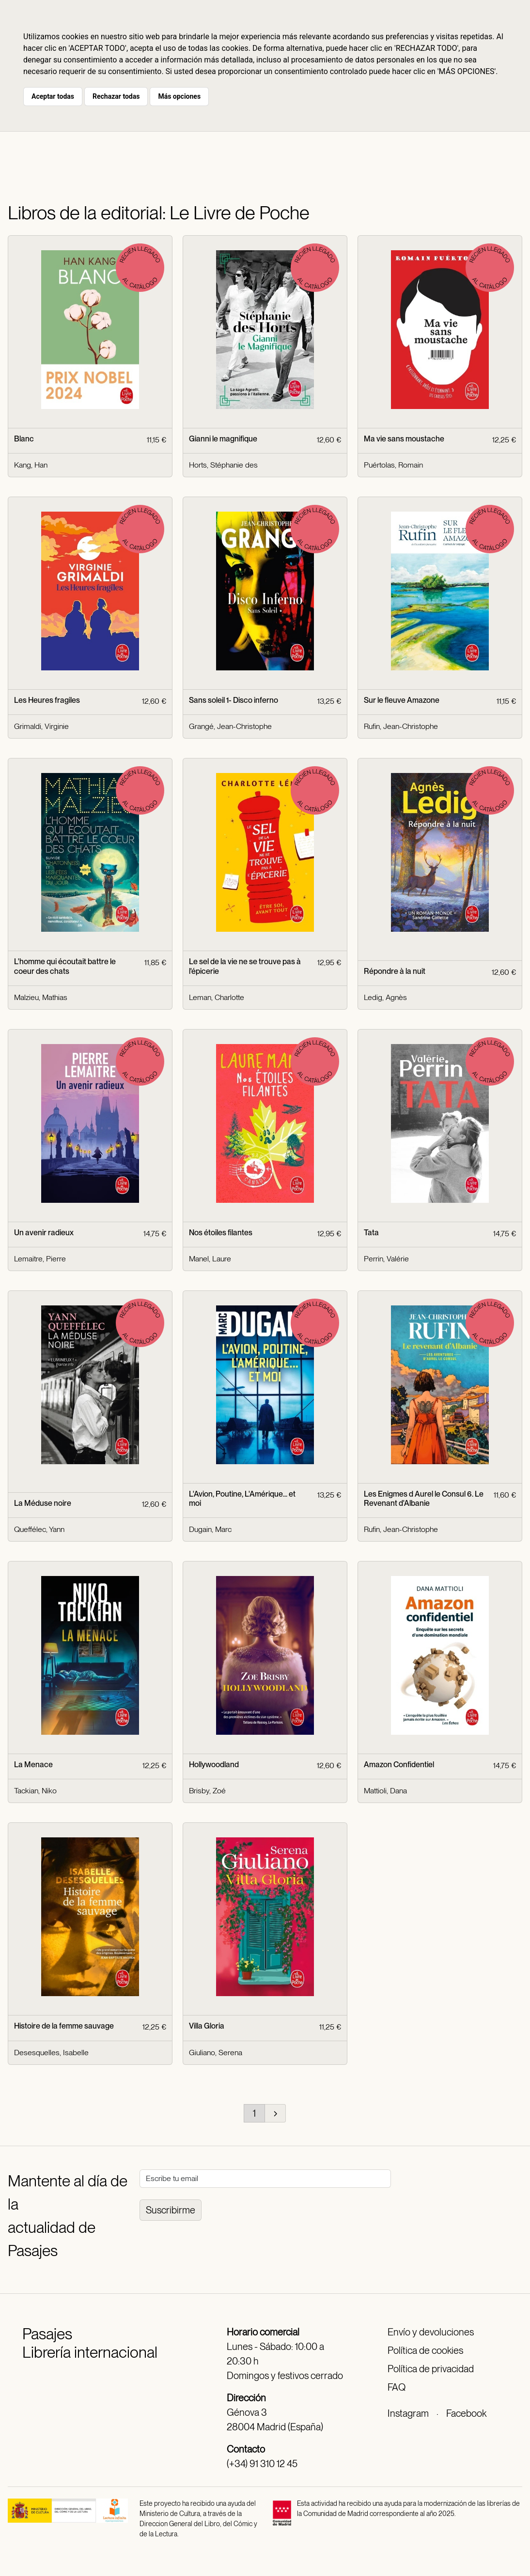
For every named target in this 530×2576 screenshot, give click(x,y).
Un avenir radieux (44, 1232)
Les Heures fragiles (47, 700)
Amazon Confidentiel (399, 1764)
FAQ (396, 2387)
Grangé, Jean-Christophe (230, 726)
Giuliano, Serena (215, 2052)
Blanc (24, 438)
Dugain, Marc (210, 1529)
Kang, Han (30, 465)
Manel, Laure (210, 1258)
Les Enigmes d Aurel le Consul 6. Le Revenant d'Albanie (423, 1498)
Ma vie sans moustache (404, 438)
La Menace (33, 1764)
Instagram (408, 2413)
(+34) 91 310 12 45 (262, 2464)
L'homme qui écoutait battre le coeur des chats (65, 966)
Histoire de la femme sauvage (64, 2025)
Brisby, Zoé (207, 1790)
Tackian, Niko (35, 1790)
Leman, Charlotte (216, 997)
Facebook (466, 2413)
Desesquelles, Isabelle (51, 2052)
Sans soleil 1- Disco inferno (233, 700)
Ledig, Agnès (385, 997)
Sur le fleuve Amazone (401, 700)
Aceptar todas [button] (52, 96)
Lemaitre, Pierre (40, 1258)
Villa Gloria (206, 2025)
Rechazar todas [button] (116, 96)
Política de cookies (425, 2350)
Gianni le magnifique (223, 438)
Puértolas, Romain (393, 465)
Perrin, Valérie (386, 1258)
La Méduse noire (42, 1503)
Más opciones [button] (179, 96)
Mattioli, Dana (385, 1790)
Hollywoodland (214, 1764)
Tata (371, 1232)
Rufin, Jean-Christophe (401, 726)
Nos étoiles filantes (220, 1232)
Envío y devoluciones (431, 2332)
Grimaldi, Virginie (41, 726)
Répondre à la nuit (394, 971)
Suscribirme (170, 2210)
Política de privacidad (431, 2369)
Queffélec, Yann (39, 1529)
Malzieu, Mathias (40, 997)
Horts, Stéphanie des (223, 465)
